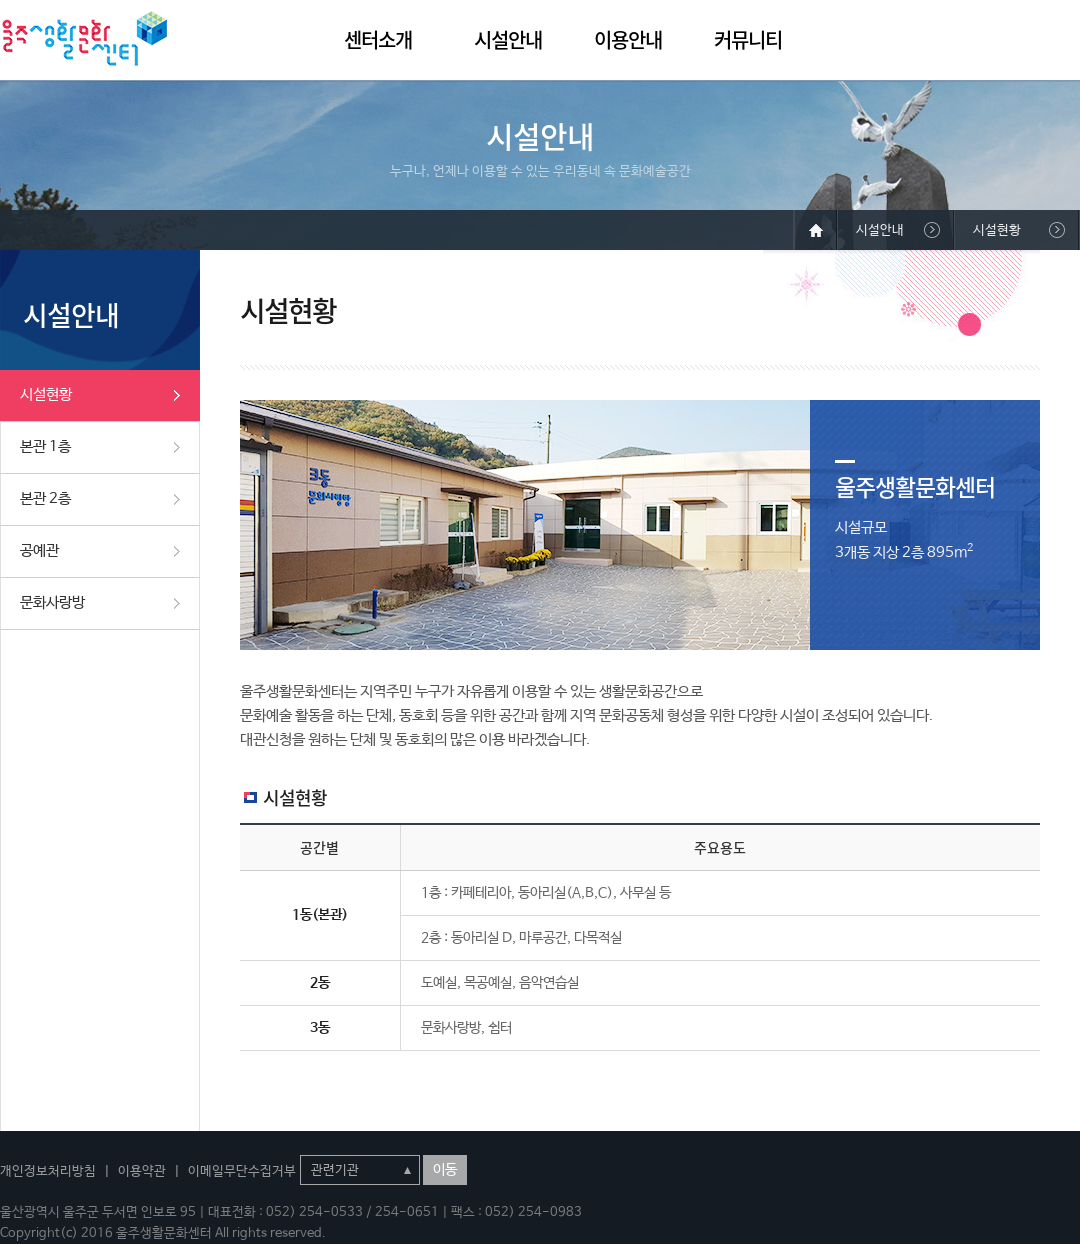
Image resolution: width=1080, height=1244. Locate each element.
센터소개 (378, 39)
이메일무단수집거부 (242, 1171)
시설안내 (508, 39)
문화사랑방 (52, 602)
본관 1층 (45, 446)
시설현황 (46, 394)
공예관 (39, 550)
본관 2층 (45, 498)
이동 (445, 1170)
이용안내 (628, 39)
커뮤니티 (748, 39)
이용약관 (142, 1171)
